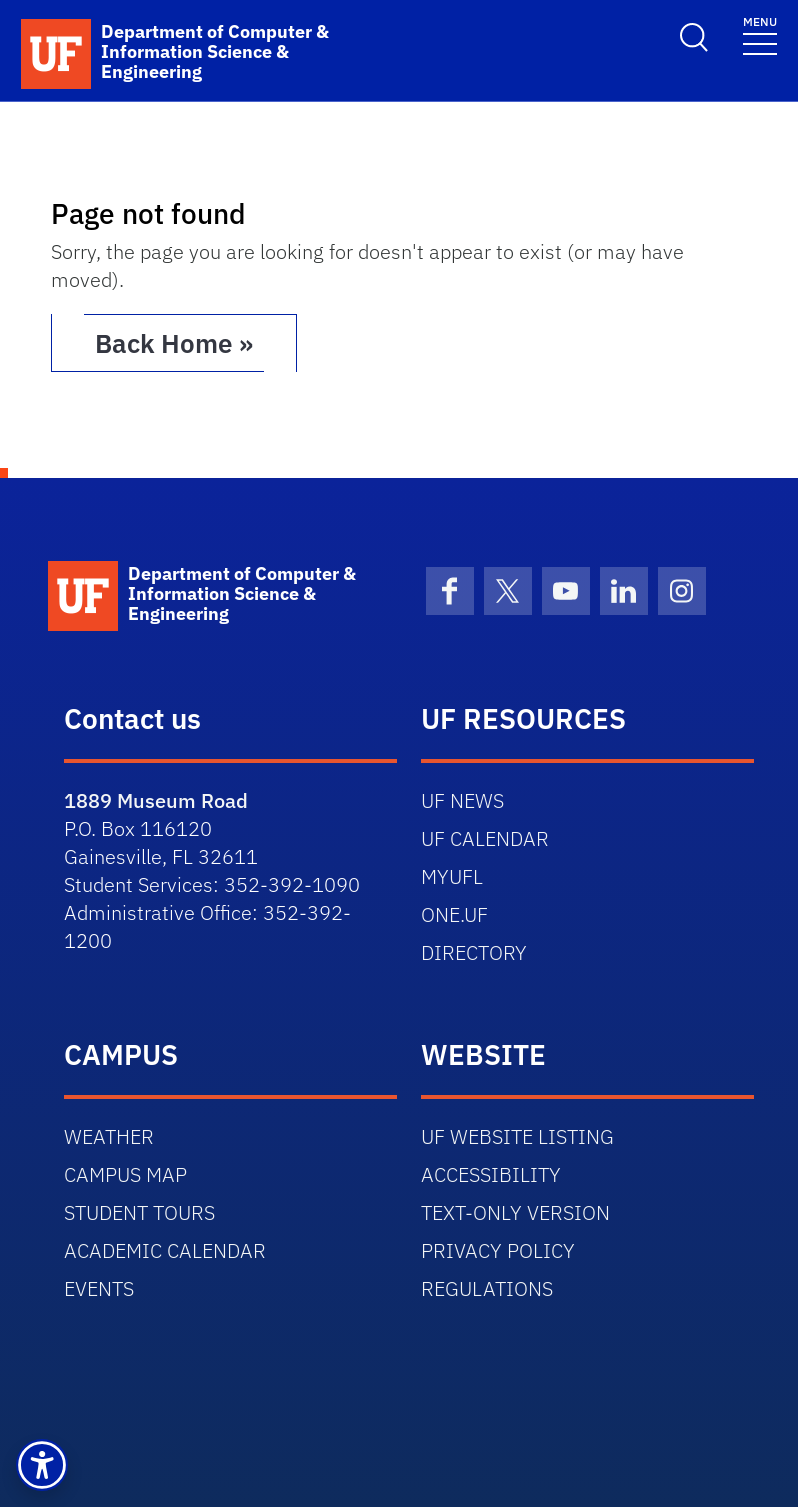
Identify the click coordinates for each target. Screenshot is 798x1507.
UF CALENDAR (485, 838)
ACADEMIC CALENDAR (165, 1250)
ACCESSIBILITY (491, 1174)
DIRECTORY (474, 952)
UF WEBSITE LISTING (517, 1136)
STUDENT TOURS (139, 1212)
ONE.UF (454, 914)
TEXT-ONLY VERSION (515, 1212)
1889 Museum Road (156, 800)
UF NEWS (462, 800)
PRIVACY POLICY (498, 1250)
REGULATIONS (487, 1288)
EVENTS (99, 1288)
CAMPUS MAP (125, 1174)
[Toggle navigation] (760, 34)
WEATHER (109, 1136)
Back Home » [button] (174, 343)
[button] (42, 1465)
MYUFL (452, 876)
